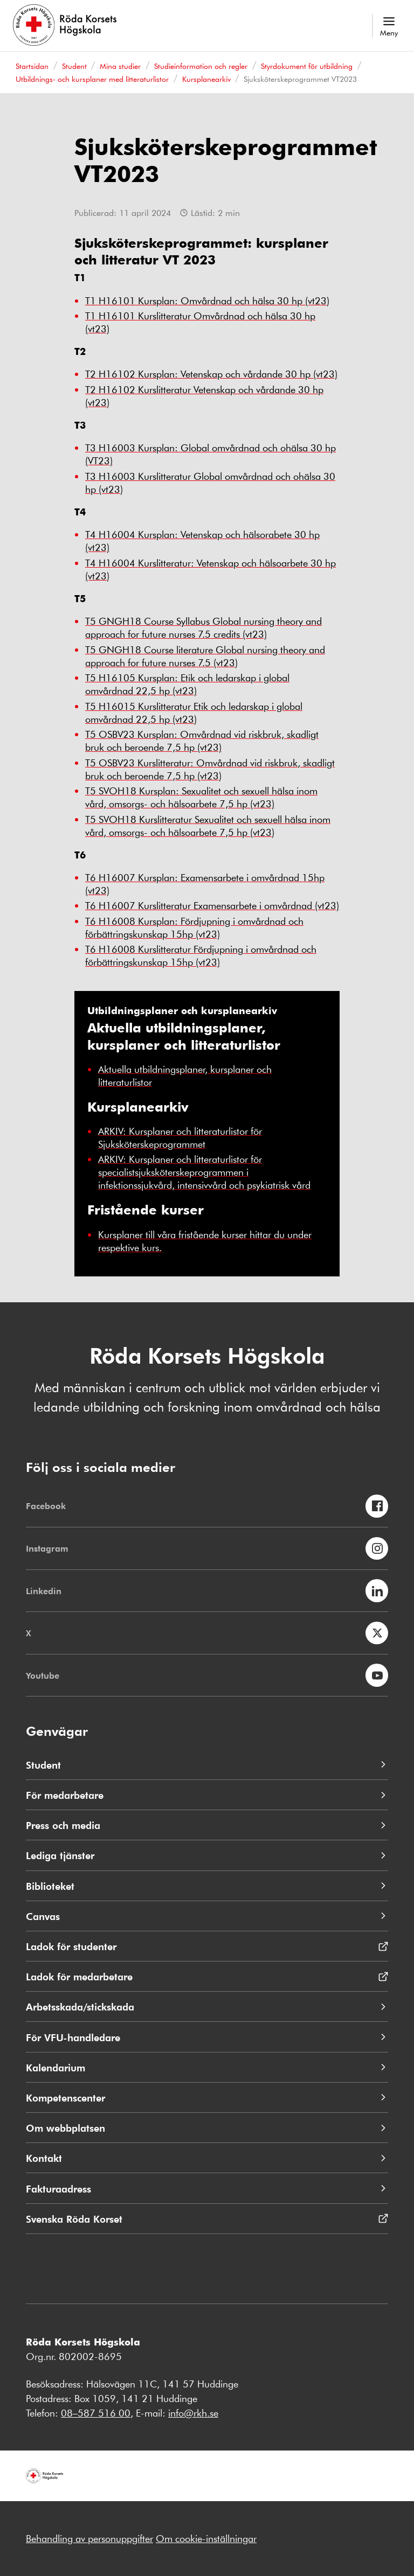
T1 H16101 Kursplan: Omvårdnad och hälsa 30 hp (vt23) (207, 300)
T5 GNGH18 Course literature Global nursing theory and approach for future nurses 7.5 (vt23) (205, 656)
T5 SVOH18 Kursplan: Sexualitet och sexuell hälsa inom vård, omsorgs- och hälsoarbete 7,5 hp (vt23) (201, 797)
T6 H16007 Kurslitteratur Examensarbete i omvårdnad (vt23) (212, 905)
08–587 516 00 (95, 2412)
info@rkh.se (193, 2412)
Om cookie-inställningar (206, 2538)
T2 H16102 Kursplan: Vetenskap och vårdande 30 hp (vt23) (211, 373)
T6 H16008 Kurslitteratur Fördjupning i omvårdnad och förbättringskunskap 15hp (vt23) (200, 955)
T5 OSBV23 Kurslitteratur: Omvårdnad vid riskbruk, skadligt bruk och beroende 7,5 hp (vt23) (210, 769)
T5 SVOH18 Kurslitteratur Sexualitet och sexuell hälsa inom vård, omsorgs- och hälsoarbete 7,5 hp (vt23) (207, 826)
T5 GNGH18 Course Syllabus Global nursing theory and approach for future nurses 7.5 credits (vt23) (203, 627)
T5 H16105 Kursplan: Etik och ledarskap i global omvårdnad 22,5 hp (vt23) (187, 684)
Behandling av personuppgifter (89, 2538)
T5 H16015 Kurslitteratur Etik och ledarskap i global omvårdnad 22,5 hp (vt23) (193, 712)
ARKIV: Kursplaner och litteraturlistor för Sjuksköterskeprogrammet (180, 1137)
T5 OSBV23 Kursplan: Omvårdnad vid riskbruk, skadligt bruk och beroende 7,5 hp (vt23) (202, 740)
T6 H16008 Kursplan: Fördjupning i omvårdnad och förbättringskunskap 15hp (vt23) (194, 927)
